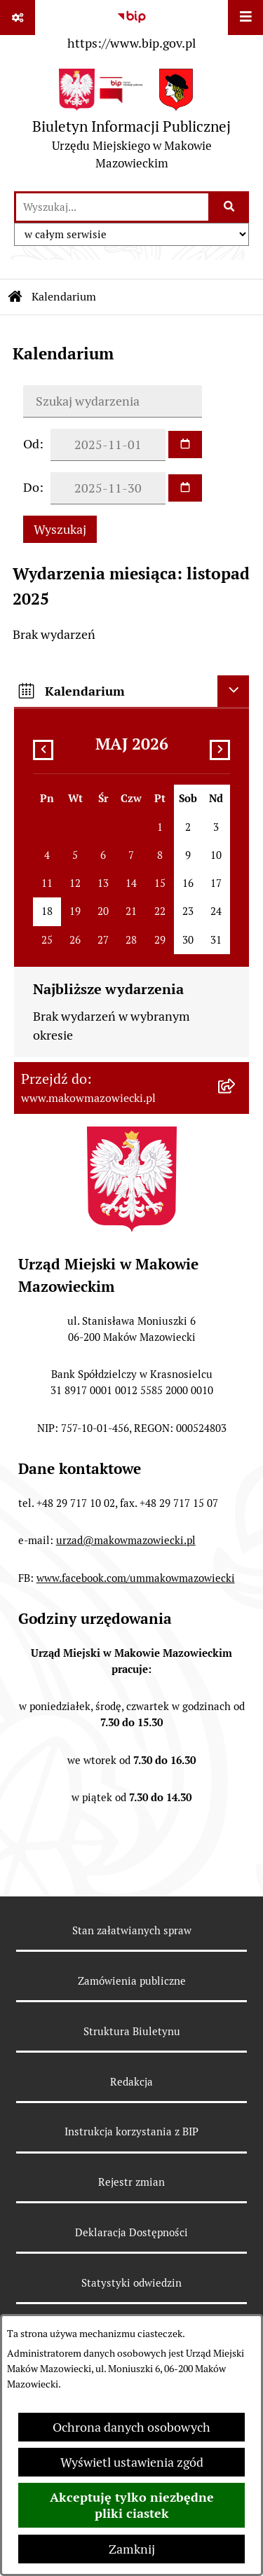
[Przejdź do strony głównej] (131, 123)
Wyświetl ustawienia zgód (131, 2462)
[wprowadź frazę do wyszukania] (112, 207)
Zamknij (132, 2549)
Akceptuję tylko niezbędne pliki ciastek (132, 2505)
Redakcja (131, 2081)
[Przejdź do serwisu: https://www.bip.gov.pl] (131, 27)
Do (31, 487)
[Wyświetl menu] (245, 17)
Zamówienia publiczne (132, 1981)
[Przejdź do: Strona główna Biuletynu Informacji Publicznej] (15, 297)
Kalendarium (64, 296)
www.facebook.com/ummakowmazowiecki (135, 1578)
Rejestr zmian (131, 2182)
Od (31, 444)
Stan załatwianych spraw (131, 1930)
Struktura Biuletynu (131, 2031)
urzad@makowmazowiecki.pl (126, 1540)
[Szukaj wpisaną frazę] (229, 207)
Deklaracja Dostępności (131, 2232)
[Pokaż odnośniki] (17, 17)
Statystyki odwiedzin (131, 2282)
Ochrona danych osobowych (131, 2427)
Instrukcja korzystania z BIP (131, 2131)
